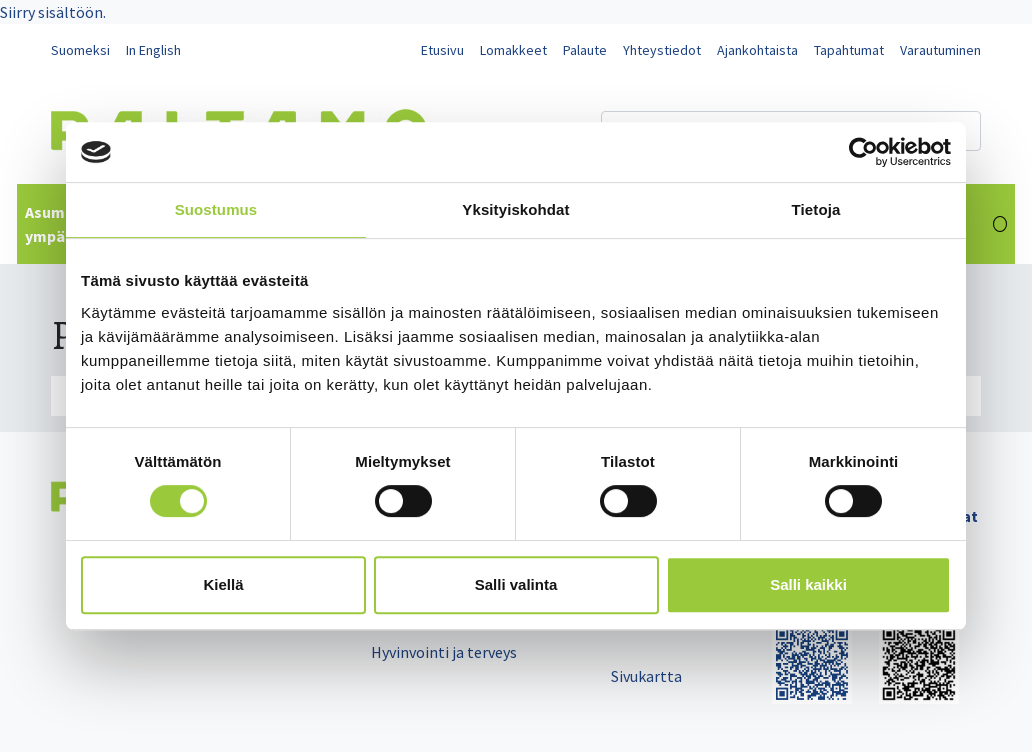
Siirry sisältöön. (53, 12)
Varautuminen (940, 50)
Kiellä (223, 584)
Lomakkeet (513, 50)
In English (153, 50)
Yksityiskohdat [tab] (515, 209)
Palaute (585, 50)
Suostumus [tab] (216, 209)
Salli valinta (516, 584)
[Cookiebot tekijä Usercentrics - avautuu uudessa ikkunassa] (863, 152)
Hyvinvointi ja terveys (444, 652)
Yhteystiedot (662, 50)
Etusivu (442, 50)
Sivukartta (646, 676)
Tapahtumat (849, 50)
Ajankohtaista (757, 50)
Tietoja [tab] (816, 209)
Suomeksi (80, 50)
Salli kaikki (808, 584)
